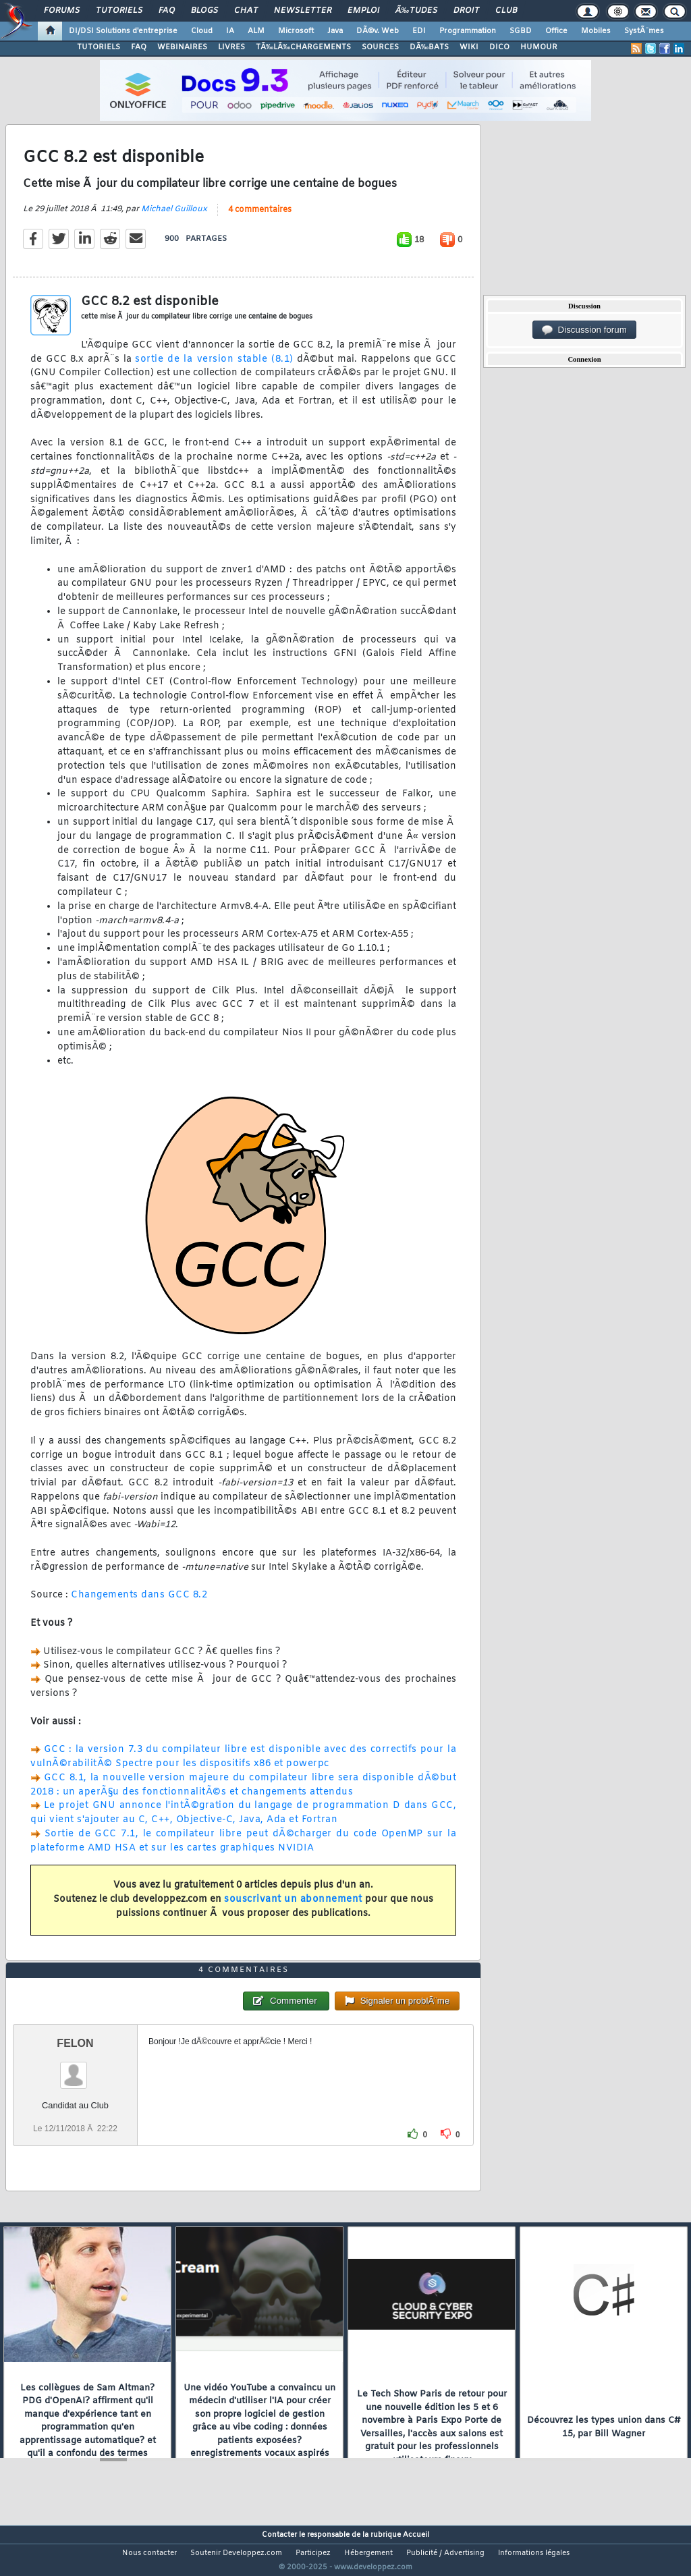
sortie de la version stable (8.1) (214, 367)
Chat (246, 10)
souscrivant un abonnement (293, 1908)
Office (556, 31)
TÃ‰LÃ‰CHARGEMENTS (303, 47)
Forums (62, 10)
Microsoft (296, 31)
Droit (466, 10)
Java (335, 31)
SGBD (520, 31)
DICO (499, 47)
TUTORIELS (98, 47)
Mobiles (596, 31)
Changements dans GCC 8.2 (139, 1603)
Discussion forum (584, 330)
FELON (75, 2069)
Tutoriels (119, 10)
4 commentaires (260, 218)
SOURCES (380, 47)
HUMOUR (538, 47)
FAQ (166, 10)
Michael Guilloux (174, 217)
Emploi (363, 10)
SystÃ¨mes (644, 31)
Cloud (202, 31)
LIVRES (231, 47)
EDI (419, 31)
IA (230, 31)
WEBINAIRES (182, 47)
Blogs (204, 10)
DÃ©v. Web (377, 31)
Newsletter (303, 10)
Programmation (467, 31)
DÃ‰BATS (429, 47)
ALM (256, 31)
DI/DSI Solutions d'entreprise (123, 31)
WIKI (469, 47)
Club (506, 10)
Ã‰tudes (416, 10)
